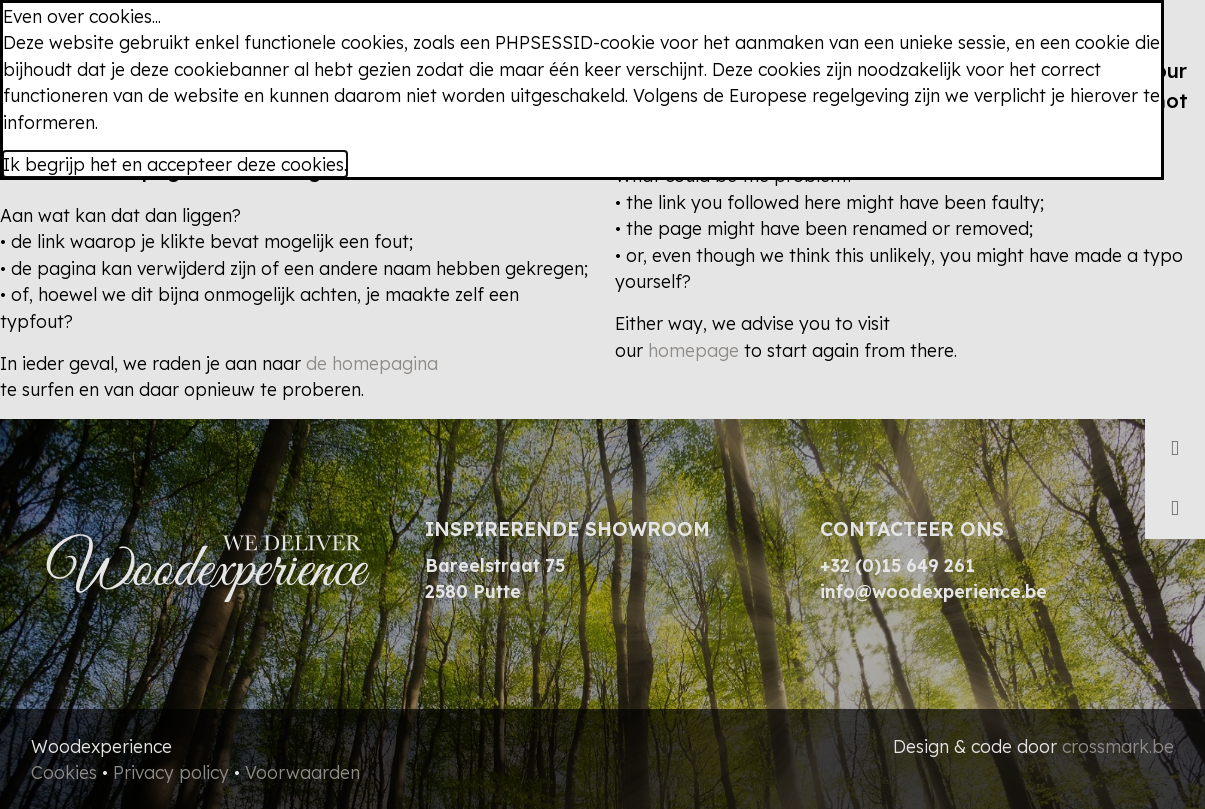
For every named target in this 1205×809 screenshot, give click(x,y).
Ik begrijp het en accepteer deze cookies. (175, 164)
